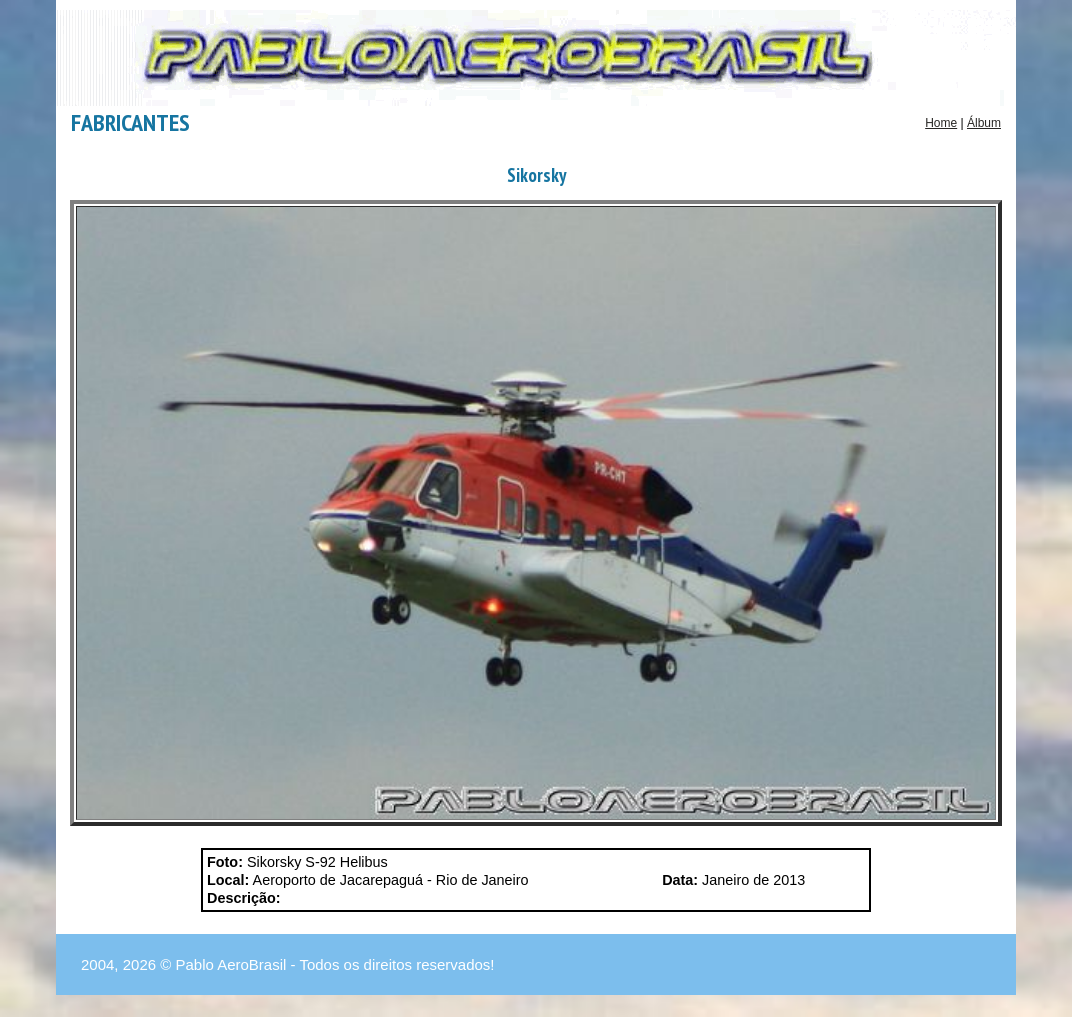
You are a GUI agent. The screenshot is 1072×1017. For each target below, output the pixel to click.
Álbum (984, 123)
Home (941, 123)
